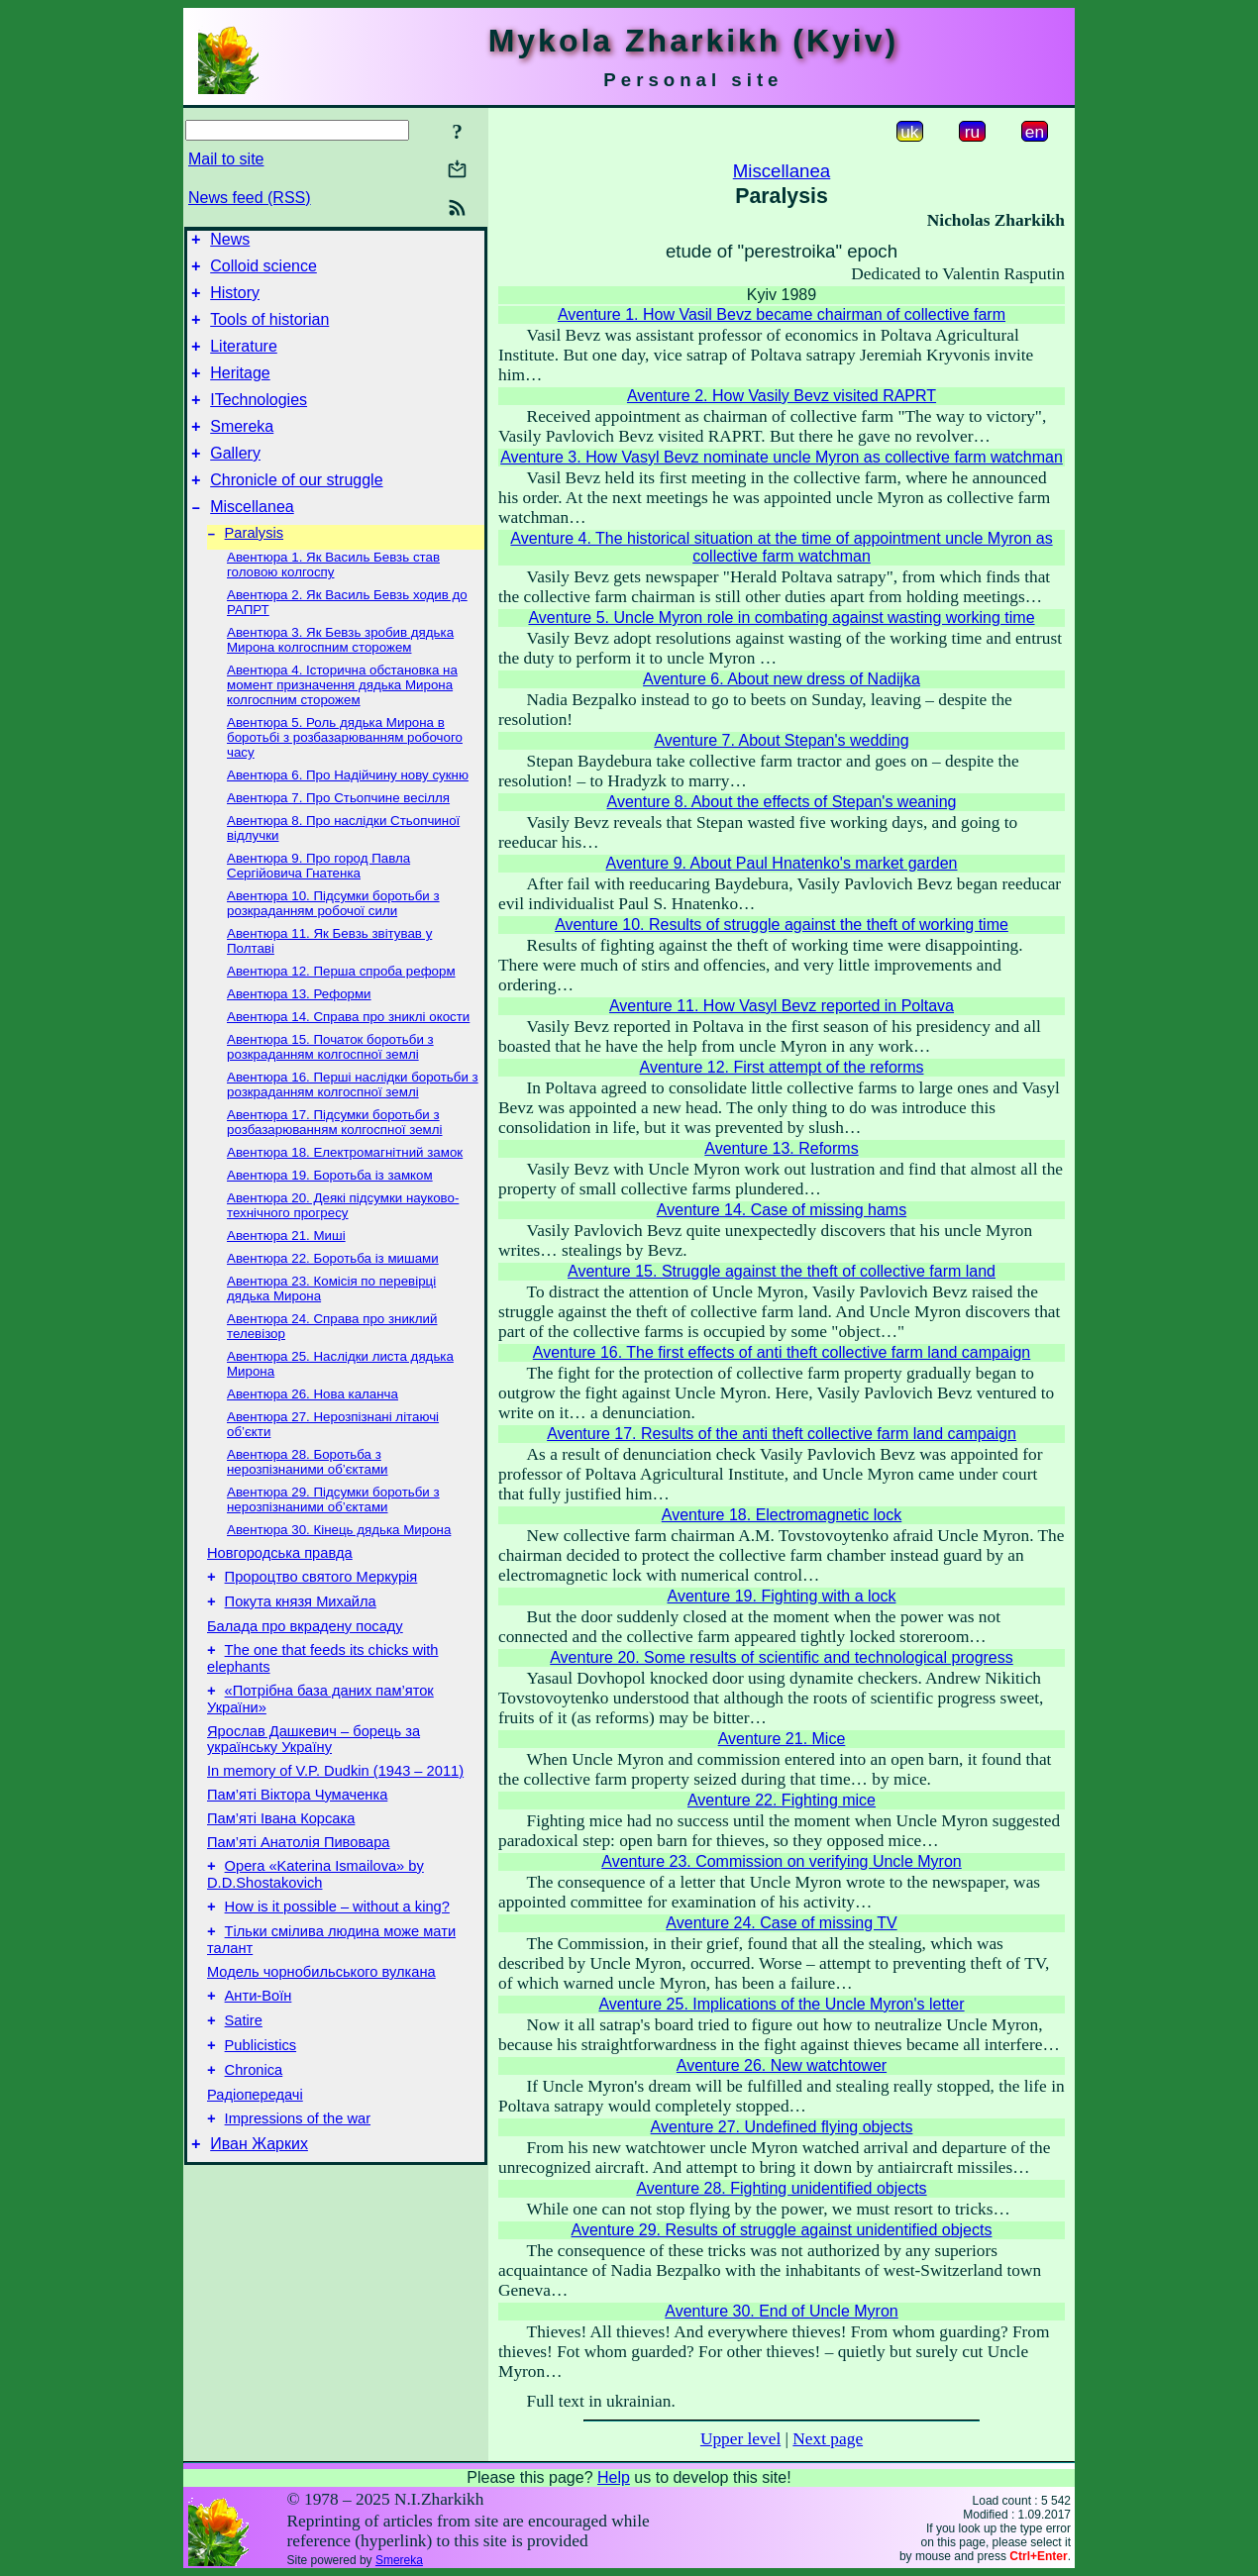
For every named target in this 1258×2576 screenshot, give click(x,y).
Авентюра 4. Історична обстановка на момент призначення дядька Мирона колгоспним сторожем (342, 720)
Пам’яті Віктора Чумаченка (297, 1842)
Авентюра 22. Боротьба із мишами (333, 1294)
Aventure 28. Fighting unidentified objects (781, 2188)
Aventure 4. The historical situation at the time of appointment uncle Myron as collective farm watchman (781, 547)
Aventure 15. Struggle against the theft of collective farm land (782, 1271)
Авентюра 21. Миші (286, 1271)
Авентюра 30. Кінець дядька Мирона (339, 1565)
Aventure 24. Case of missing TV (781, 1922)
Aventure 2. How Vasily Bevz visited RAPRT (781, 395)
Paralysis (254, 568)
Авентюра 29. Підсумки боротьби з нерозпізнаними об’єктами (333, 1535)
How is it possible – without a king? (337, 1960)
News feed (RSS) (249, 197)
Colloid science (263, 271)
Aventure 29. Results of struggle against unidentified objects (782, 2229)
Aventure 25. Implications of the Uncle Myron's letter (781, 2004)
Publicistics (261, 2110)
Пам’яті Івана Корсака (281, 1866)
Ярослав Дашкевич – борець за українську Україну (313, 1787)
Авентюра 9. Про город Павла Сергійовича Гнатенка (318, 901)
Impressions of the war (297, 2190)
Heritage (239, 390)
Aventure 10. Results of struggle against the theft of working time (781, 924)
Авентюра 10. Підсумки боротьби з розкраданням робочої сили (333, 939)
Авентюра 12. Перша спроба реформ (341, 1006)
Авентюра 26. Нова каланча (312, 1429)
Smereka (241, 450)
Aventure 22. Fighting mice (781, 1800)
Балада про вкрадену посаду (305, 1668)
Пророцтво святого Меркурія (321, 1615)
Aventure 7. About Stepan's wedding (781, 740)
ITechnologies (258, 420)
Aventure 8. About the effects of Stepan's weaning (782, 801)
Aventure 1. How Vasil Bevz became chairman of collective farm (781, 314)
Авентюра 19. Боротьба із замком (330, 1210)
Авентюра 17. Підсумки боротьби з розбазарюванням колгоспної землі (335, 1158)
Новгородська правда (280, 1589)
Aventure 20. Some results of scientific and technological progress (781, 1657)
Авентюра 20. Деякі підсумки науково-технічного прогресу (343, 1241)
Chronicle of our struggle (296, 509)
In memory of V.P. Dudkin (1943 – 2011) (335, 1818)
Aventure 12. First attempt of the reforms (782, 1067)
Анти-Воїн (258, 2055)
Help (613, 2477)
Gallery (235, 479)
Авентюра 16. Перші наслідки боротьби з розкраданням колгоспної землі (352, 1120)
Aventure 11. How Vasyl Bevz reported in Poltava (781, 1005)
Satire (243, 2083)
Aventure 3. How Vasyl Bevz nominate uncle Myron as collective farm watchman (781, 457)
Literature (243, 361)
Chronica (254, 2138)
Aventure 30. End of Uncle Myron (781, 2311)
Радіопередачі (255, 2163)
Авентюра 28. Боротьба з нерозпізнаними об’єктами (307, 1497)
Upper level (740, 2438)
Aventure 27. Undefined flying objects (782, 2126)
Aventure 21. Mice (782, 1738)
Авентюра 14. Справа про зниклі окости (348, 1052)
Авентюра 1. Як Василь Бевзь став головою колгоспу (333, 600)
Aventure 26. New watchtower (782, 2065)
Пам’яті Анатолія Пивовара (298, 1890)
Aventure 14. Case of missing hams (781, 1209)
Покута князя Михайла (300, 1643)
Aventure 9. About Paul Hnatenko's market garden (782, 863)
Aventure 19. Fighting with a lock (782, 1596)
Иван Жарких (259, 2218)
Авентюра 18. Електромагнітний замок (345, 1188)
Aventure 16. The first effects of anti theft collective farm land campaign (782, 1352)
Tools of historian (269, 331)
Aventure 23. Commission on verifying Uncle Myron (781, 1861)
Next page (827, 2438)
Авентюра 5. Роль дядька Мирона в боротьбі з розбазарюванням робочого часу (345, 773)
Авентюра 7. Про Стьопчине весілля (338, 833)
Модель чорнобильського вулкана (321, 2028)
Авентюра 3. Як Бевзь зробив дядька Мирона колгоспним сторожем (340, 675)
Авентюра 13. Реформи (299, 1029)
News (230, 242)
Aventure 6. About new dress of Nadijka (781, 678)
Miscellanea (251, 539)
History (235, 301)
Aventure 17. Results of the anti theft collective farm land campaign (781, 1433)
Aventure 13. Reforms (781, 1148)
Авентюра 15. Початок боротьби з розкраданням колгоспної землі (330, 1082)
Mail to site (225, 159)
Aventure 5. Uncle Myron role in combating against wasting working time (781, 617)
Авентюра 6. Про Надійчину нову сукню (348, 810)
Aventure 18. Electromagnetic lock (782, 1514)
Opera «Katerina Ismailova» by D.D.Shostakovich (315, 1924)
